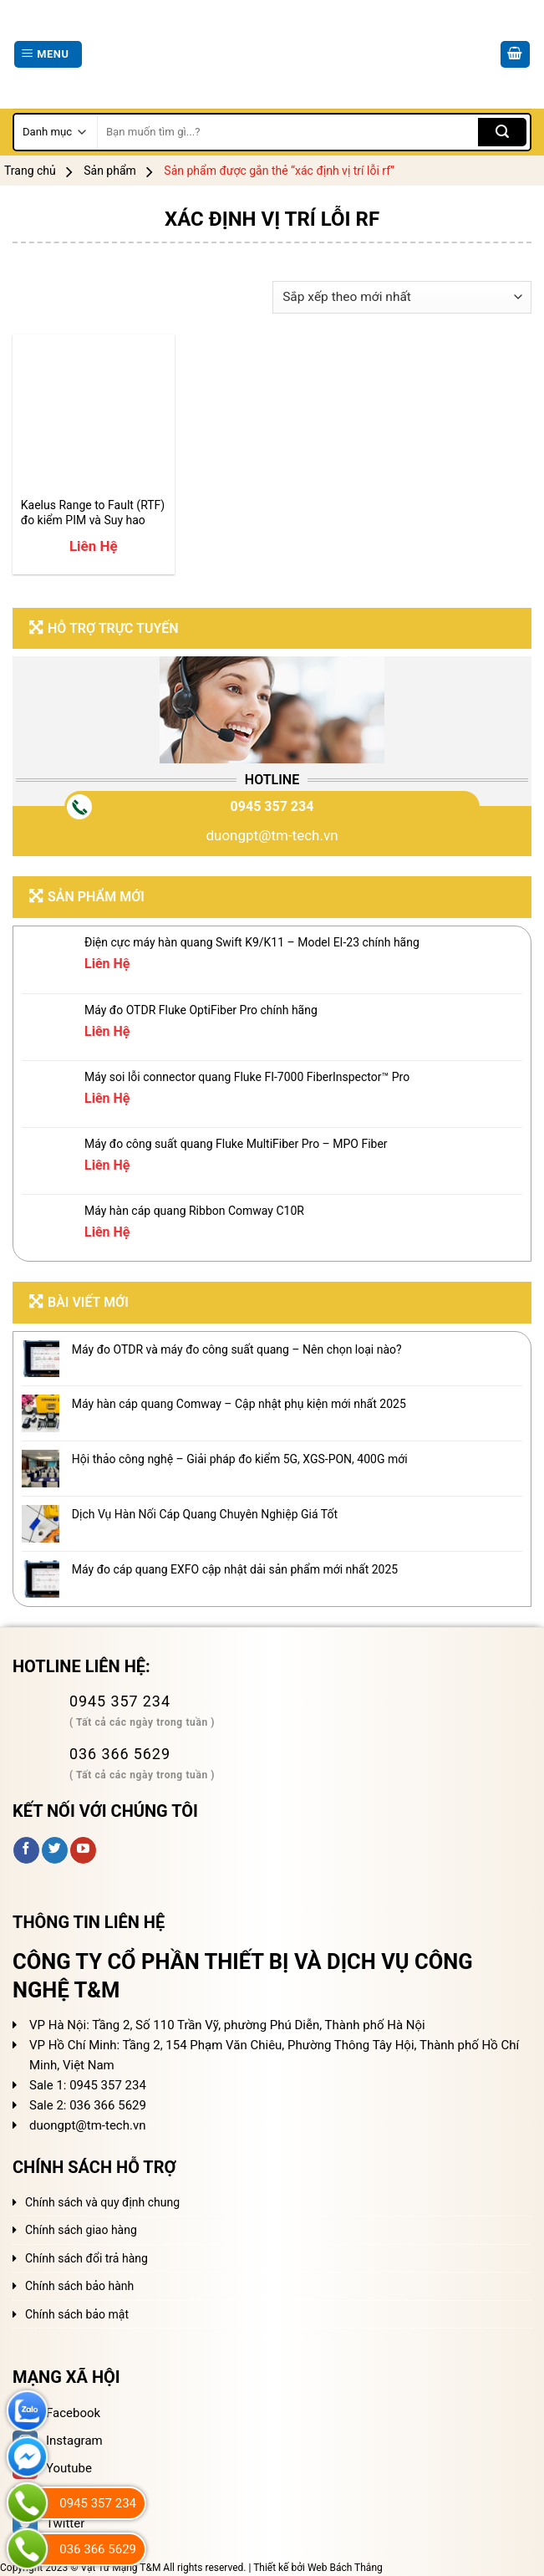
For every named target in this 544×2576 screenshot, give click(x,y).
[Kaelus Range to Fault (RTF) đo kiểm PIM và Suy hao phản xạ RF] (93, 415)
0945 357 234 (272, 806)
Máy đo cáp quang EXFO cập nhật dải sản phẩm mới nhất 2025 (235, 1569)
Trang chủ (30, 170)
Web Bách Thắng (345, 2567)
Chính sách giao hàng (81, 2230)
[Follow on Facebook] (26, 1850)
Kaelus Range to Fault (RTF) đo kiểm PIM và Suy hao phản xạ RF (93, 513)
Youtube (52, 2468)
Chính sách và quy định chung (102, 2202)
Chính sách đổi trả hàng (86, 2258)
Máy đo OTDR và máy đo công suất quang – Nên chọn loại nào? (237, 1349)
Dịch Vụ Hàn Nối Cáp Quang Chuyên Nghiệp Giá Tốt (205, 1514)
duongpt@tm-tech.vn (272, 835)
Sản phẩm (110, 170)
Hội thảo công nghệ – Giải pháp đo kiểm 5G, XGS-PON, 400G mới (240, 1459)
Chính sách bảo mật (77, 2314)
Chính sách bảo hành (79, 2286)
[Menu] (48, 55)
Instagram (58, 2440)
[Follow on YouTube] (83, 1850)
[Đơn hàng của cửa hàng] (402, 297)
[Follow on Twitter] (55, 1850)
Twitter (48, 2523)
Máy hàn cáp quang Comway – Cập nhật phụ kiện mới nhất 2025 (239, 1403)
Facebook (56, 2412)
